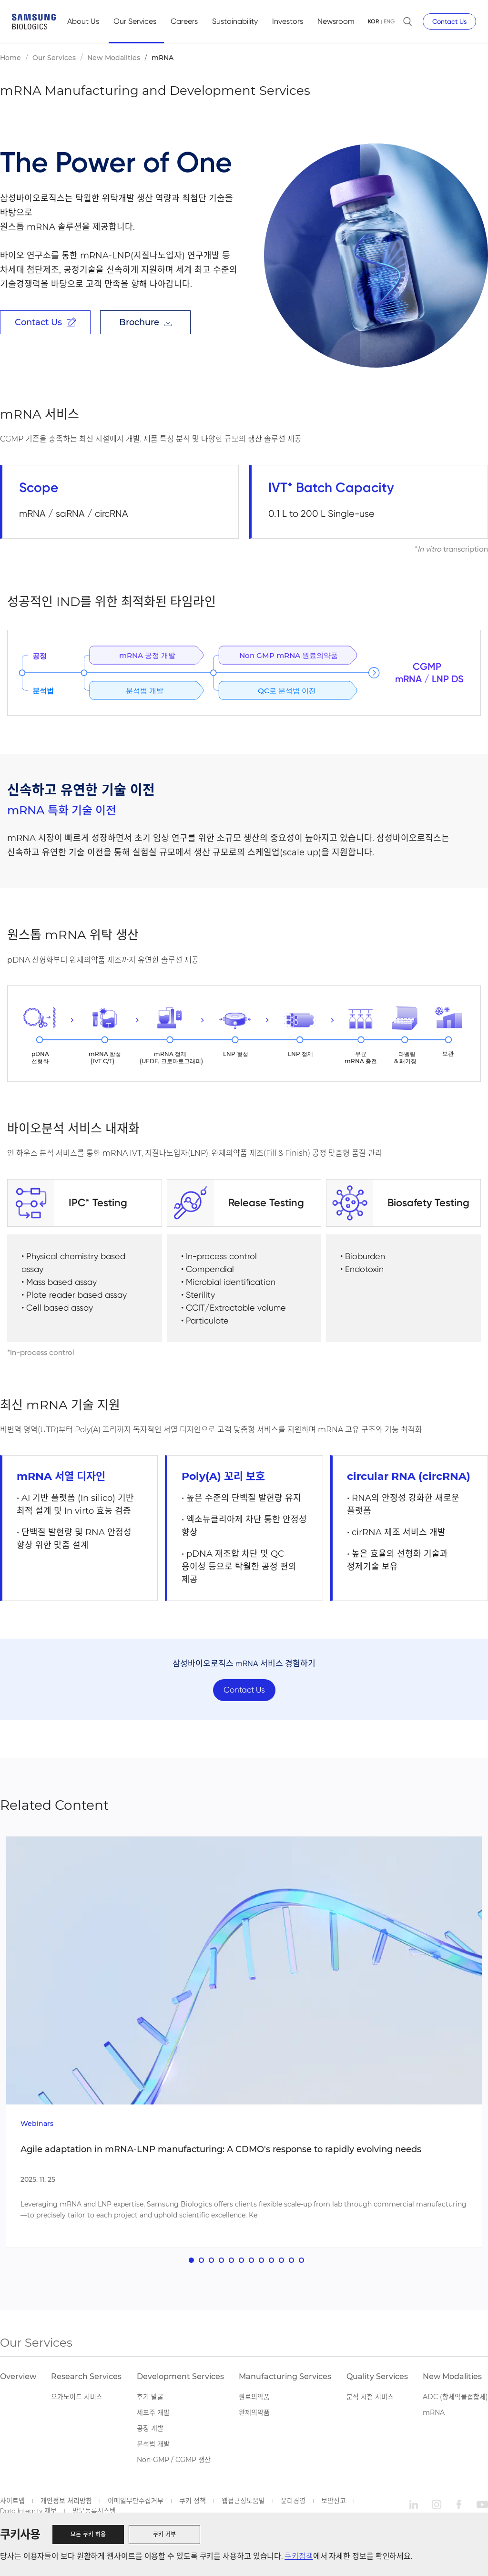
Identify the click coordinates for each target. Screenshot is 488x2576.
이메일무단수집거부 (135, 2507)
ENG (389, 21)
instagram (436, 2510)
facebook (459, 2510)
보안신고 (333, 2507)
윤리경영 (293, 2507)
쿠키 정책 (192, 2507)
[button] (191, 2266)
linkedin (413, 2510)
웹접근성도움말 (243, 2507)
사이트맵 (12, 2507)
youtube (482, 2510)
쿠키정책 (299, 2556)
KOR (373, 21)
